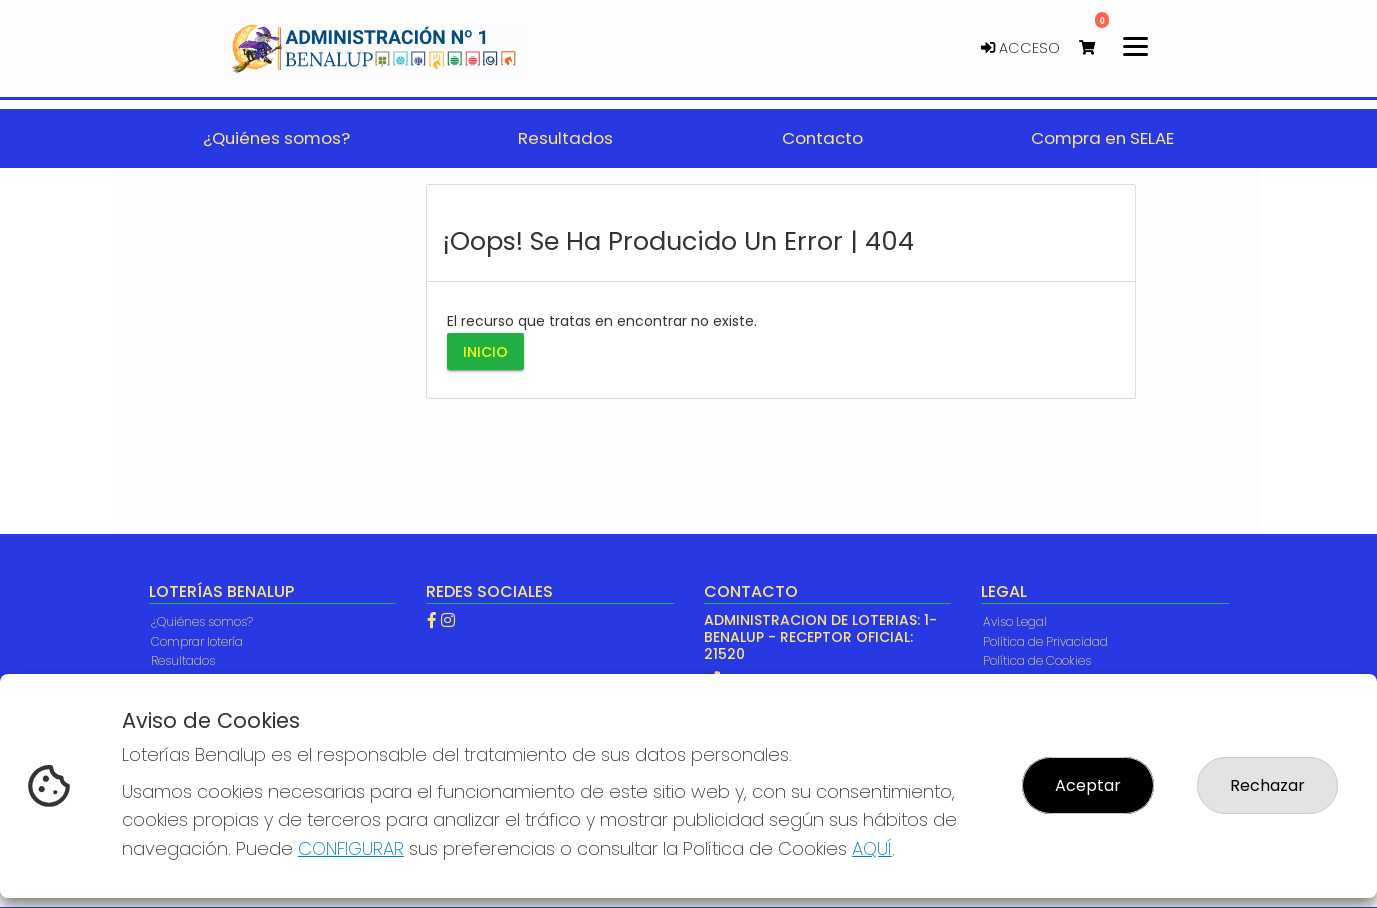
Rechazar (1267, 785)
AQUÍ (872, 848)
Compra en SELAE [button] (1102, 138)
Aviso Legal (1015, 621)
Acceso (1020, 48)
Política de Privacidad (1045, 641)
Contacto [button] (822, 138)
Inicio (485, 351)
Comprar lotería (197, 641)
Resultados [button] (565, 138)
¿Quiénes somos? (202, 621)
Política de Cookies (1037, 660)
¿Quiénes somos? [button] (276, 138)
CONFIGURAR (351, 848)
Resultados (183, 660)
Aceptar (1088, 785)
